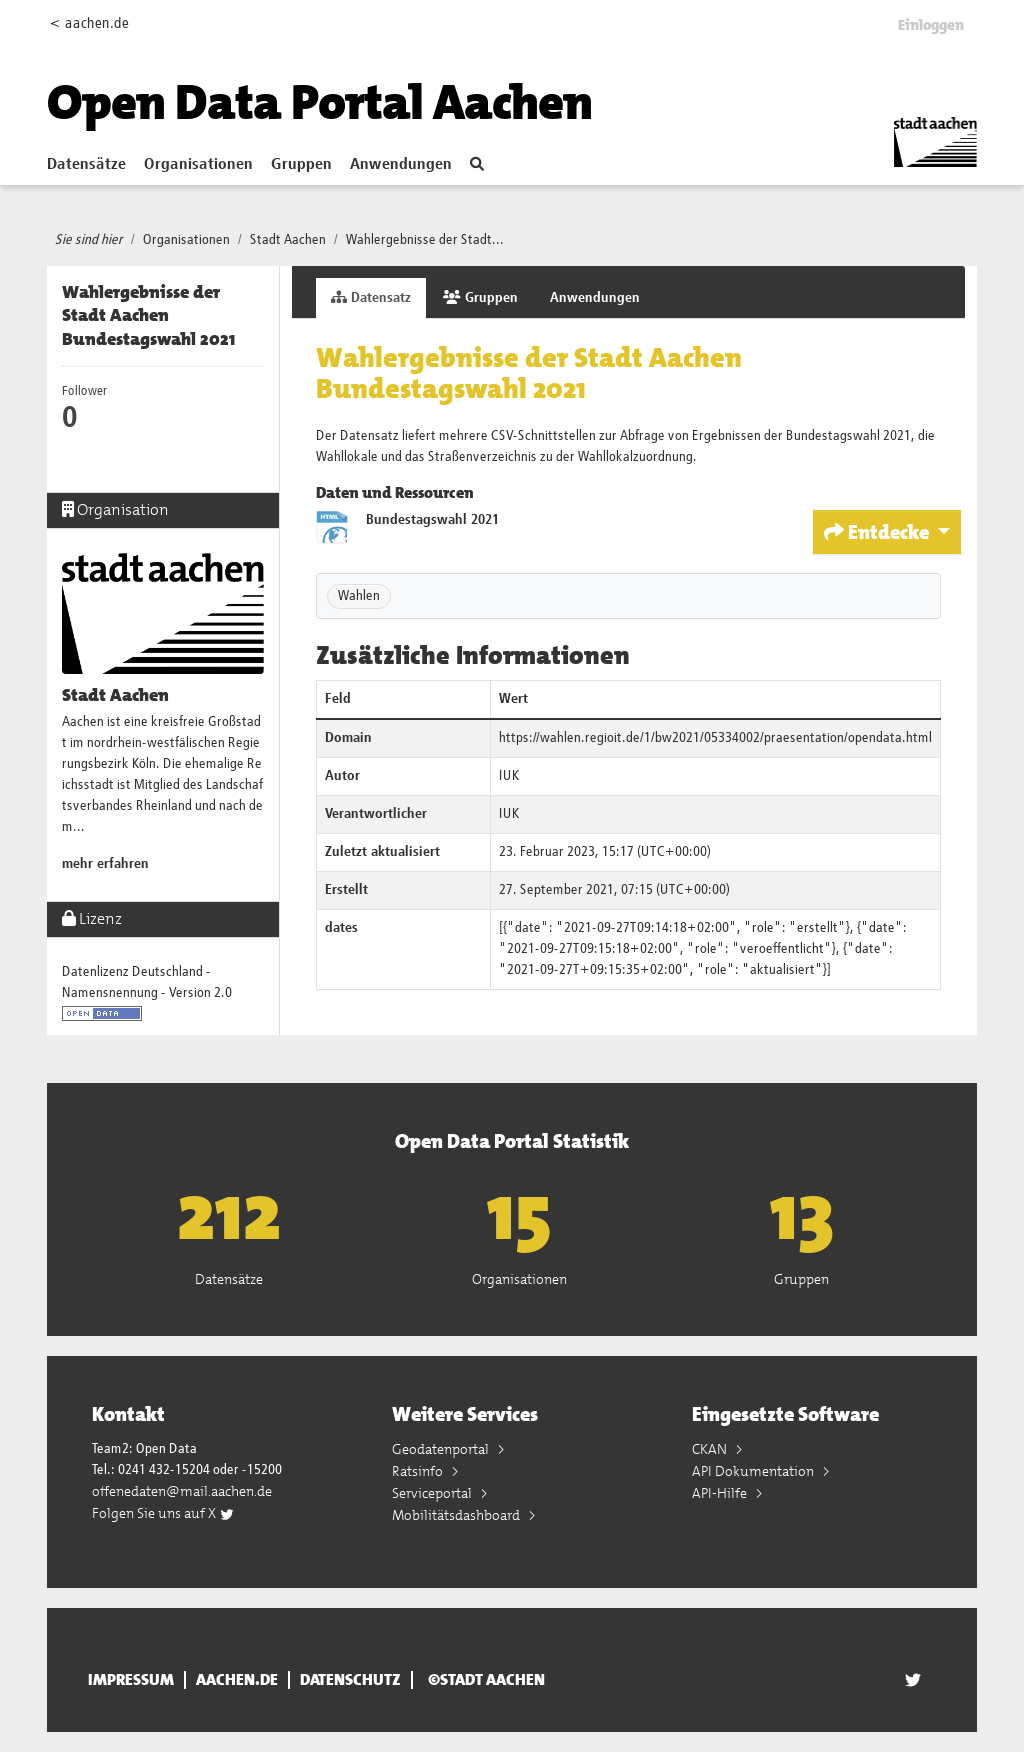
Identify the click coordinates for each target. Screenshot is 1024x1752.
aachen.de (237, 1680)
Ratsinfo (419, 1471)
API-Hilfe (721, 1493)
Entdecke (878, 532)
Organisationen (198, 165)
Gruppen (301, 165)
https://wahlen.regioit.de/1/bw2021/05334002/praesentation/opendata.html (715, 738)
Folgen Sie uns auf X (163, 1513)
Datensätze (86, 165)
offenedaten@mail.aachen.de (182, 1491)
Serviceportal (433, 1493)
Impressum (131, 1680)
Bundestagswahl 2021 (432, 520)
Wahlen (359, 596)
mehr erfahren (105, 864)
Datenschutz (350, 1680)
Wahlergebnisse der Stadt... (425, 240)
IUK (509, 776)
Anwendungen (401, 165)
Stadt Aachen (288, 240)
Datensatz (371, 297)
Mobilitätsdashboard (457, 1515)
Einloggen (931, 25)
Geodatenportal (442, 1449)
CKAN (711, 1449)
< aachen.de (89, 23)
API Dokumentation (754, 1471)
